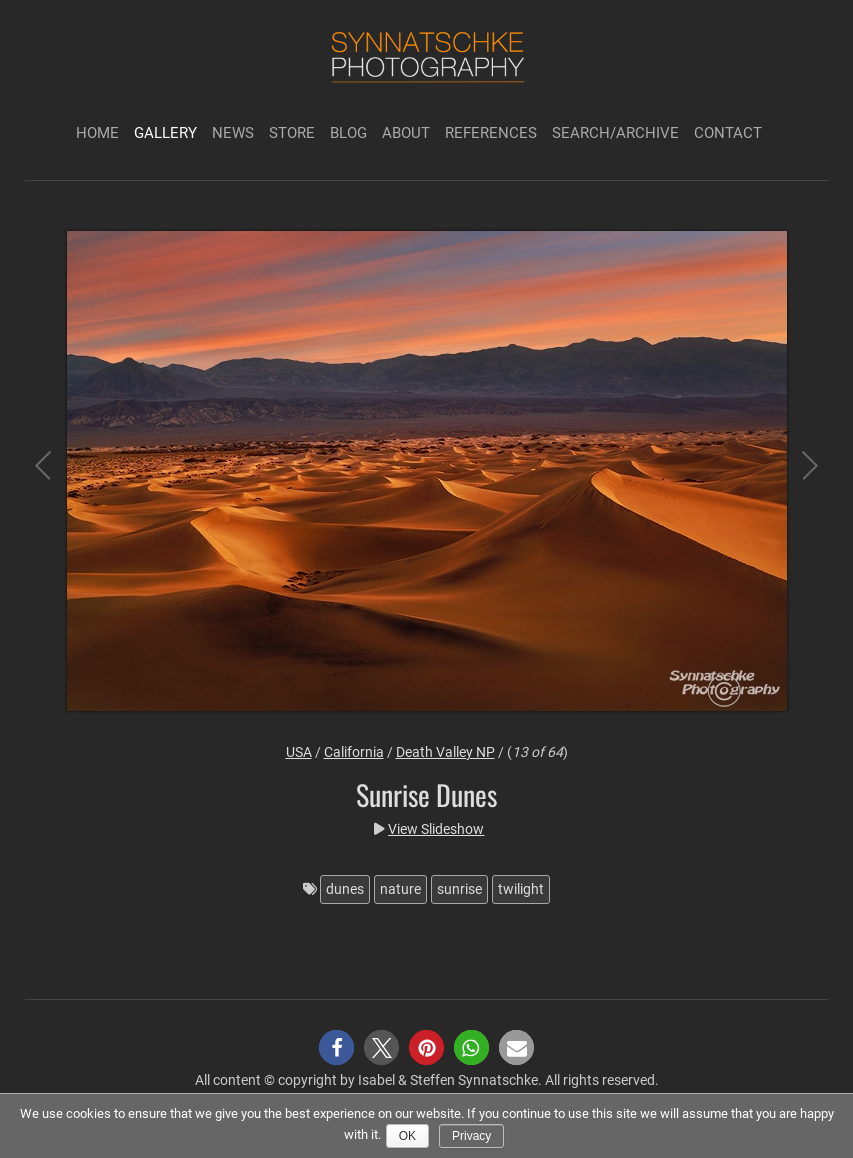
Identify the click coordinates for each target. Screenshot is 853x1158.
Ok (407, 1136)
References (491, 133)
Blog (348, 133)
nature (400, 889)
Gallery (165, 133)
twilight (521, 889)
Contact (728, 133)
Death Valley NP (445, 752)
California (354, 752)
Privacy (471, 1136)
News (233, 133)
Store (292, 133)
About (406, 133)
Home (97, 133)
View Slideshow (436, 829)
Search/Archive (615, 133)
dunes (345, 889)
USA (299, 752)
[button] (336, 1047)
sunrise (459, 889)
